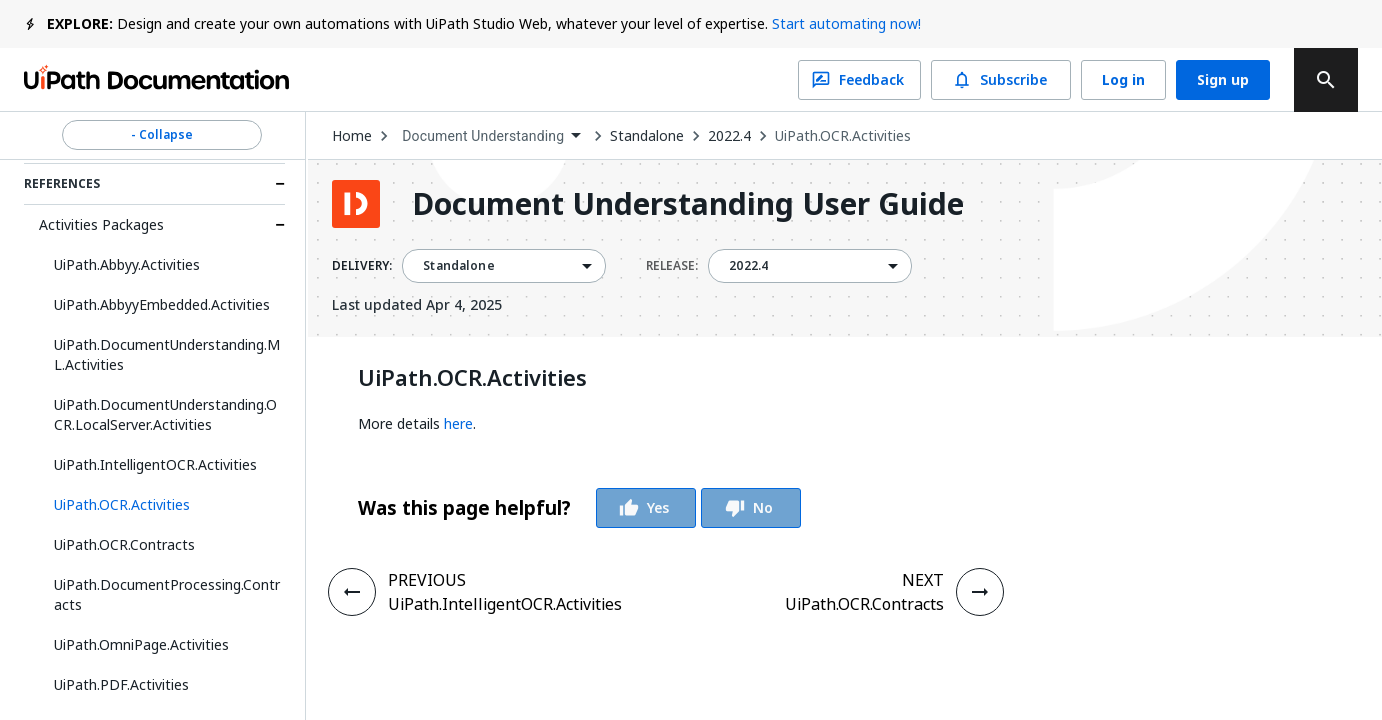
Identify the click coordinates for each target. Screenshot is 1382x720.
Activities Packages (101, 224)
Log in (1123, 80)
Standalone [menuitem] (459, 266)
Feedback (859, 80)
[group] (579, 508)
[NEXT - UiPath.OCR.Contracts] (980, 592)
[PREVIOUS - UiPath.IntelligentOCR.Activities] (352, 592)
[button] (162, 505)
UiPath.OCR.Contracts (124, 544)
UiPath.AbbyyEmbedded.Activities (162, 304)
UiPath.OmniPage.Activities (141, 644)
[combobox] (491, 136)
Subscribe (1001, 80)
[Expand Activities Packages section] (280, 225)
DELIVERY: (362, 266)
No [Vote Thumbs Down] (751, 508)
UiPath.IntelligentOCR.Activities (155, 464)
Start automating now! (846, 23)
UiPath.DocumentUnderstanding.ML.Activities (167, 354)
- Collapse (162, 135)
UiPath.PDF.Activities (121, 684)
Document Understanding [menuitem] (483, 136)
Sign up (1223, 80)
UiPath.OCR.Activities (843, 136)
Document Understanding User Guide (688, 204)
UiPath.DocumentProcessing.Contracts (167, 594)
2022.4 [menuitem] (748, 266)
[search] (1326, 80)
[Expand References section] (280, 184)
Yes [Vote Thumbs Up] (646, 508)
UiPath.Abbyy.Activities (127, 264)
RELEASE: (672, 266)
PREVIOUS (427, 580)
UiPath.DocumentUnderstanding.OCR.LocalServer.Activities (165, 414)
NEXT (923, 580)
